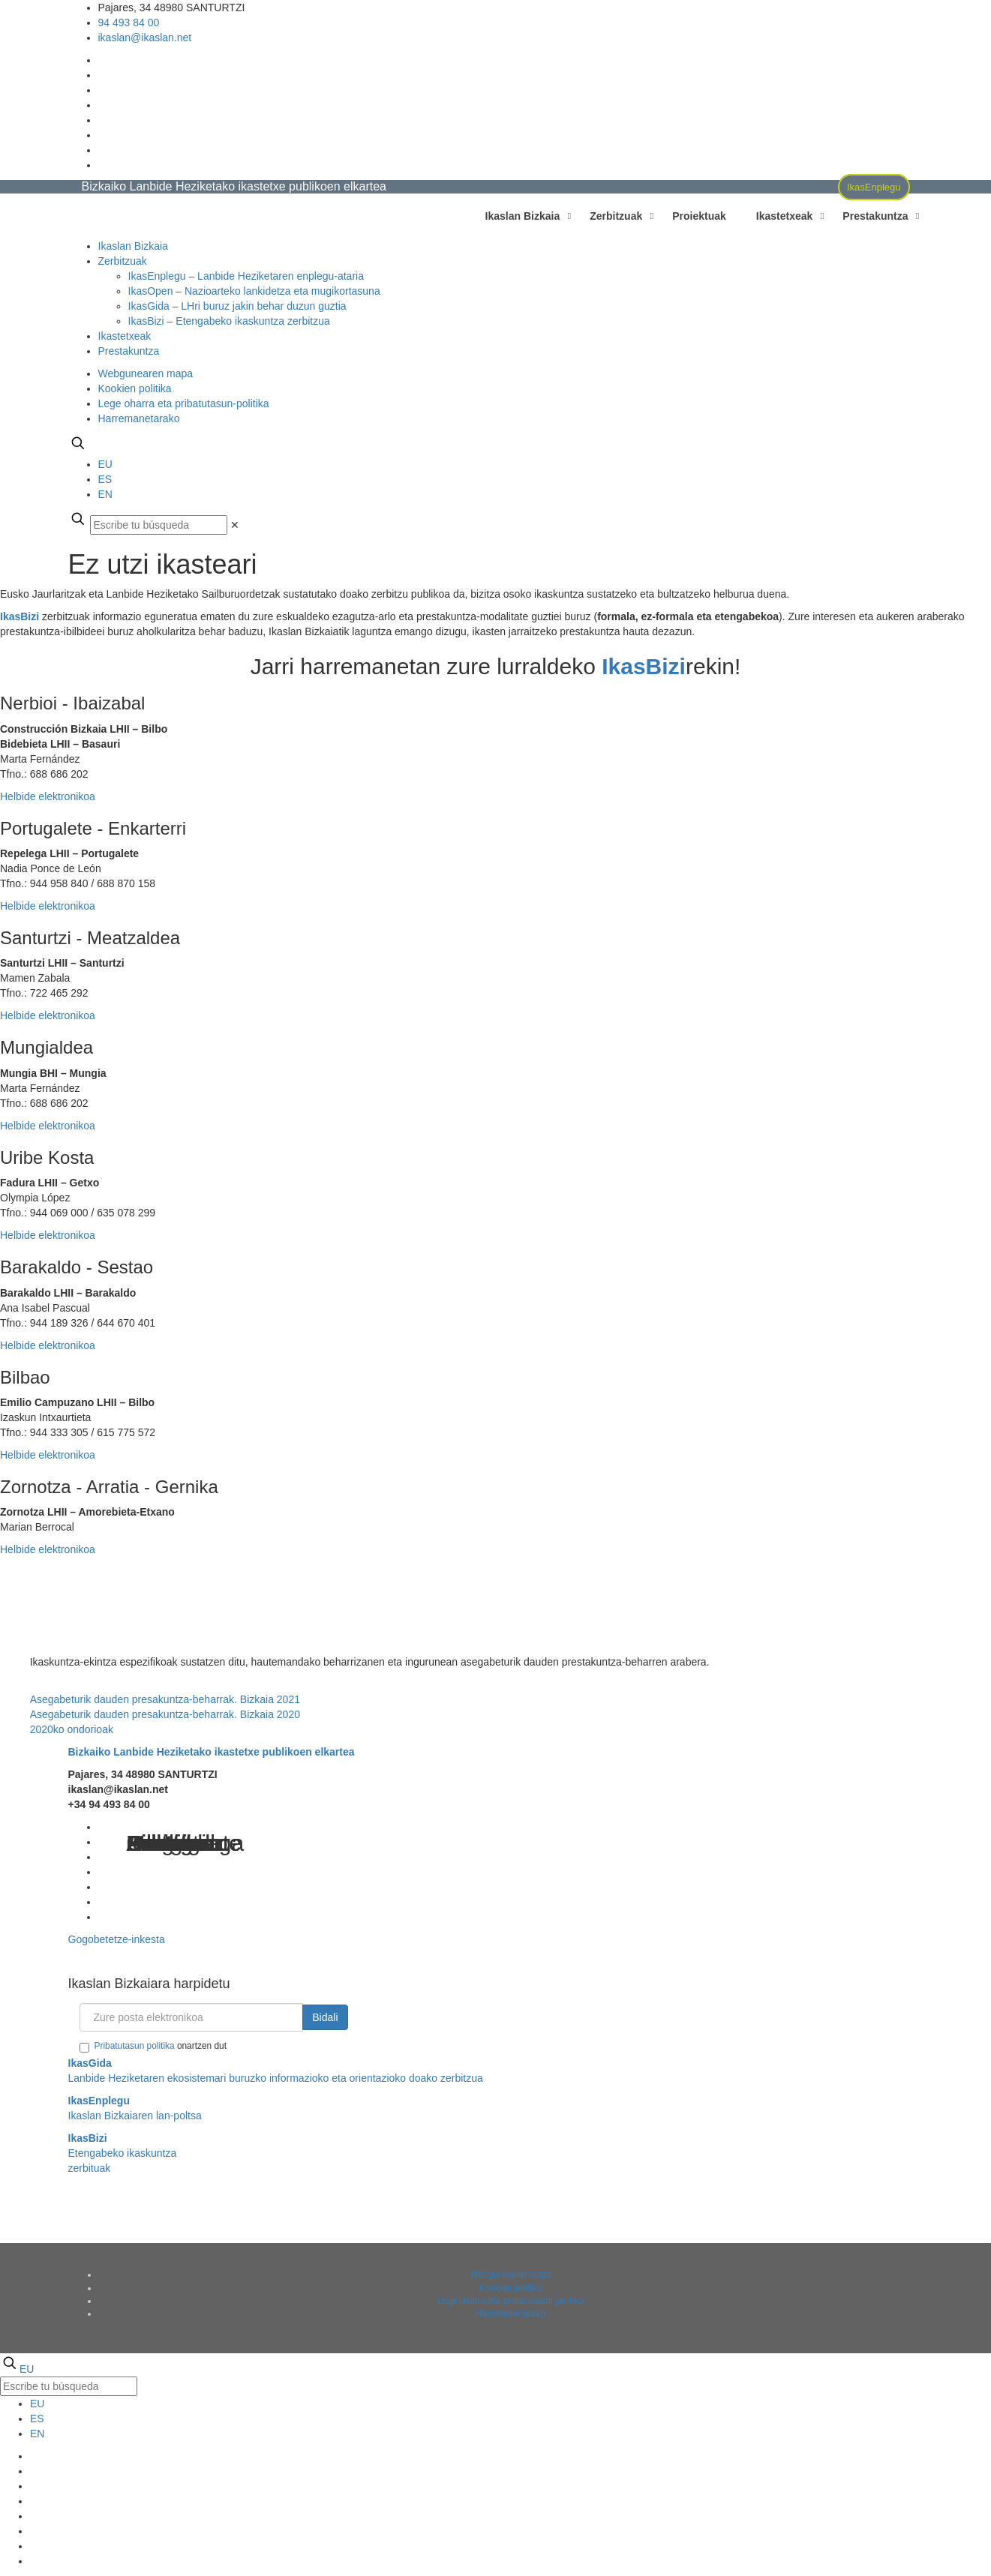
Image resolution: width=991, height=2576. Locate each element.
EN (105, 494)
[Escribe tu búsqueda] (158, 525)
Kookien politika (135, 388)
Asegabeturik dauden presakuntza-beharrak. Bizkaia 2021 (165, 1699)
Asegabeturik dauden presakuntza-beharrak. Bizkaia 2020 (165, 1714)
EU (105, 464)
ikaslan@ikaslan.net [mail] (145, 37)
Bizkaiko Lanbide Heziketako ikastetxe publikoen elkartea (211, 1752)
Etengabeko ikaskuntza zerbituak (122, 2153)
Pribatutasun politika (135, 2046)
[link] (234, 525)
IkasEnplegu (874, 187)
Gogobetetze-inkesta (116, 1939)
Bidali (325, 2017)
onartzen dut (153, 2047)
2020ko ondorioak (71, 1729)
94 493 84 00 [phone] (129, 22)
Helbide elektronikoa (47, 796)
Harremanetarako (139, 418)
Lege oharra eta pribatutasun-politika (183, 403)
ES (105, 479)
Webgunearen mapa (146, 373)
